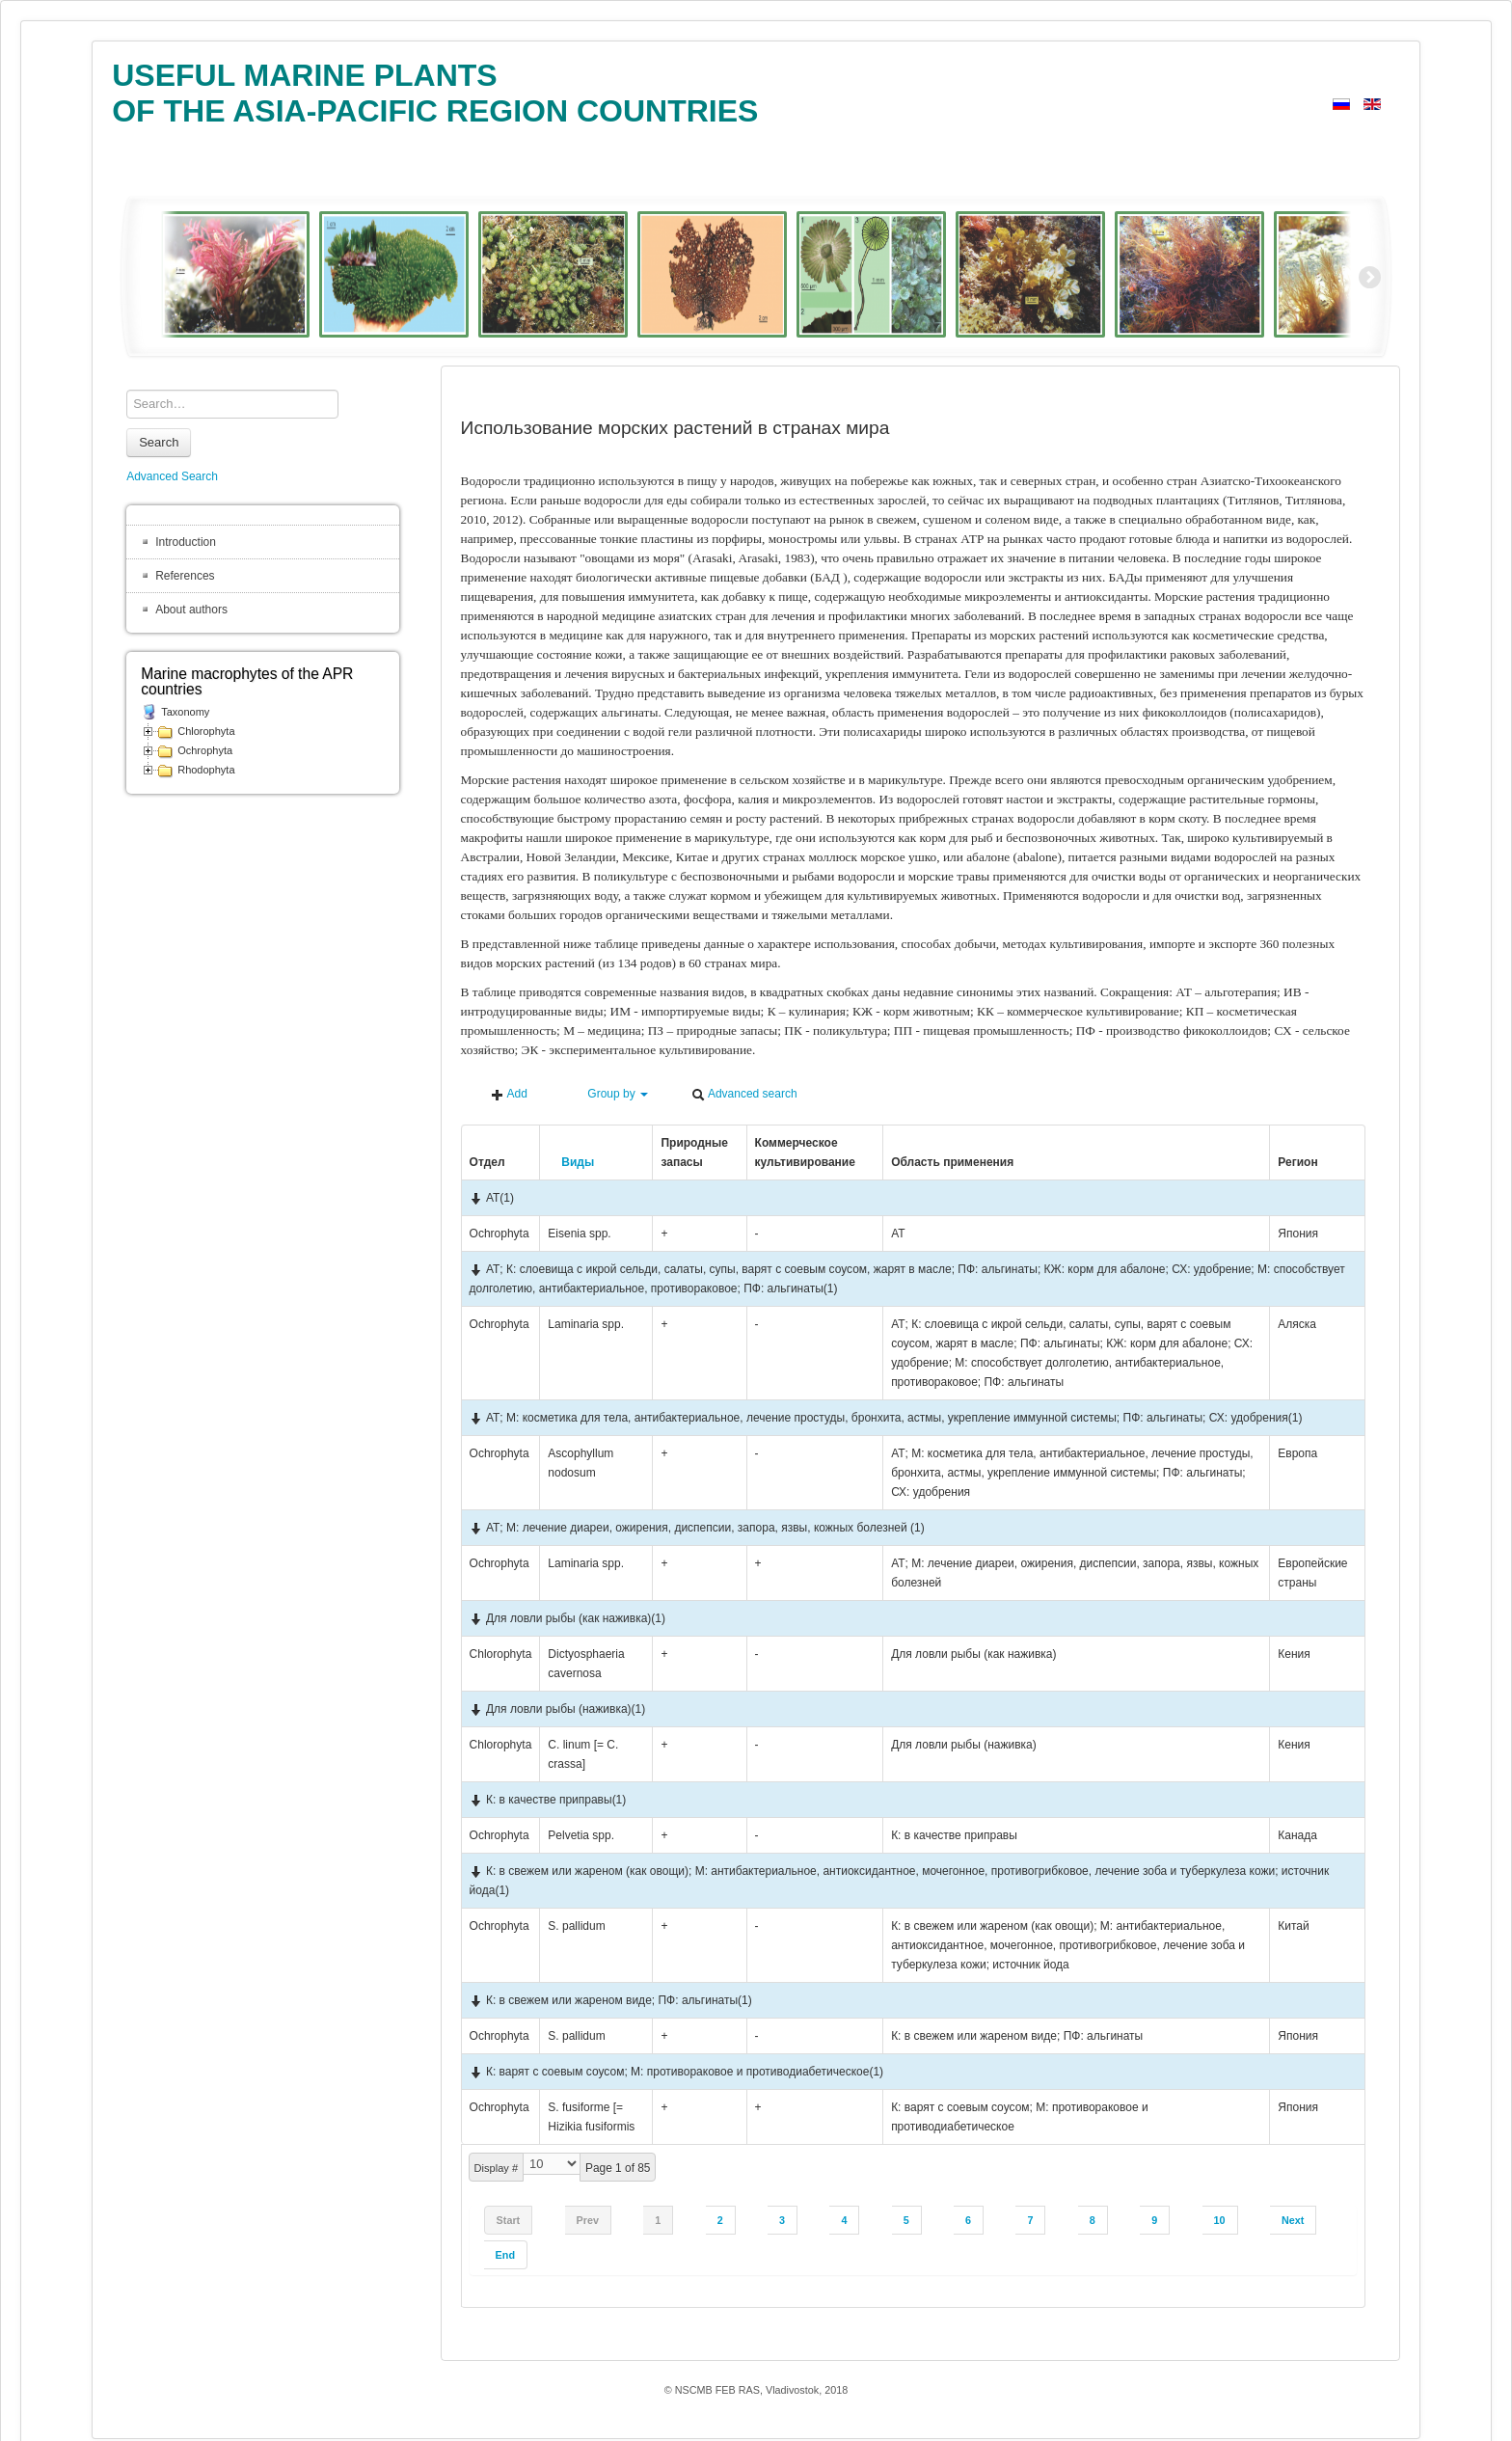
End (505, 2255)
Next (1293, 2220)
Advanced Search (172, 476)
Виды (571, 1162)
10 (1220, 2220)
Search (158, 442)
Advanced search (743, 1094)
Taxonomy (185, 712)
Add (509, 1094)
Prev (588, 2220)
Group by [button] (609, 1094)
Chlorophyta (205, 731)
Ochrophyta (204, 750)
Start (509, 2220)
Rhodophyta (205, 769)
